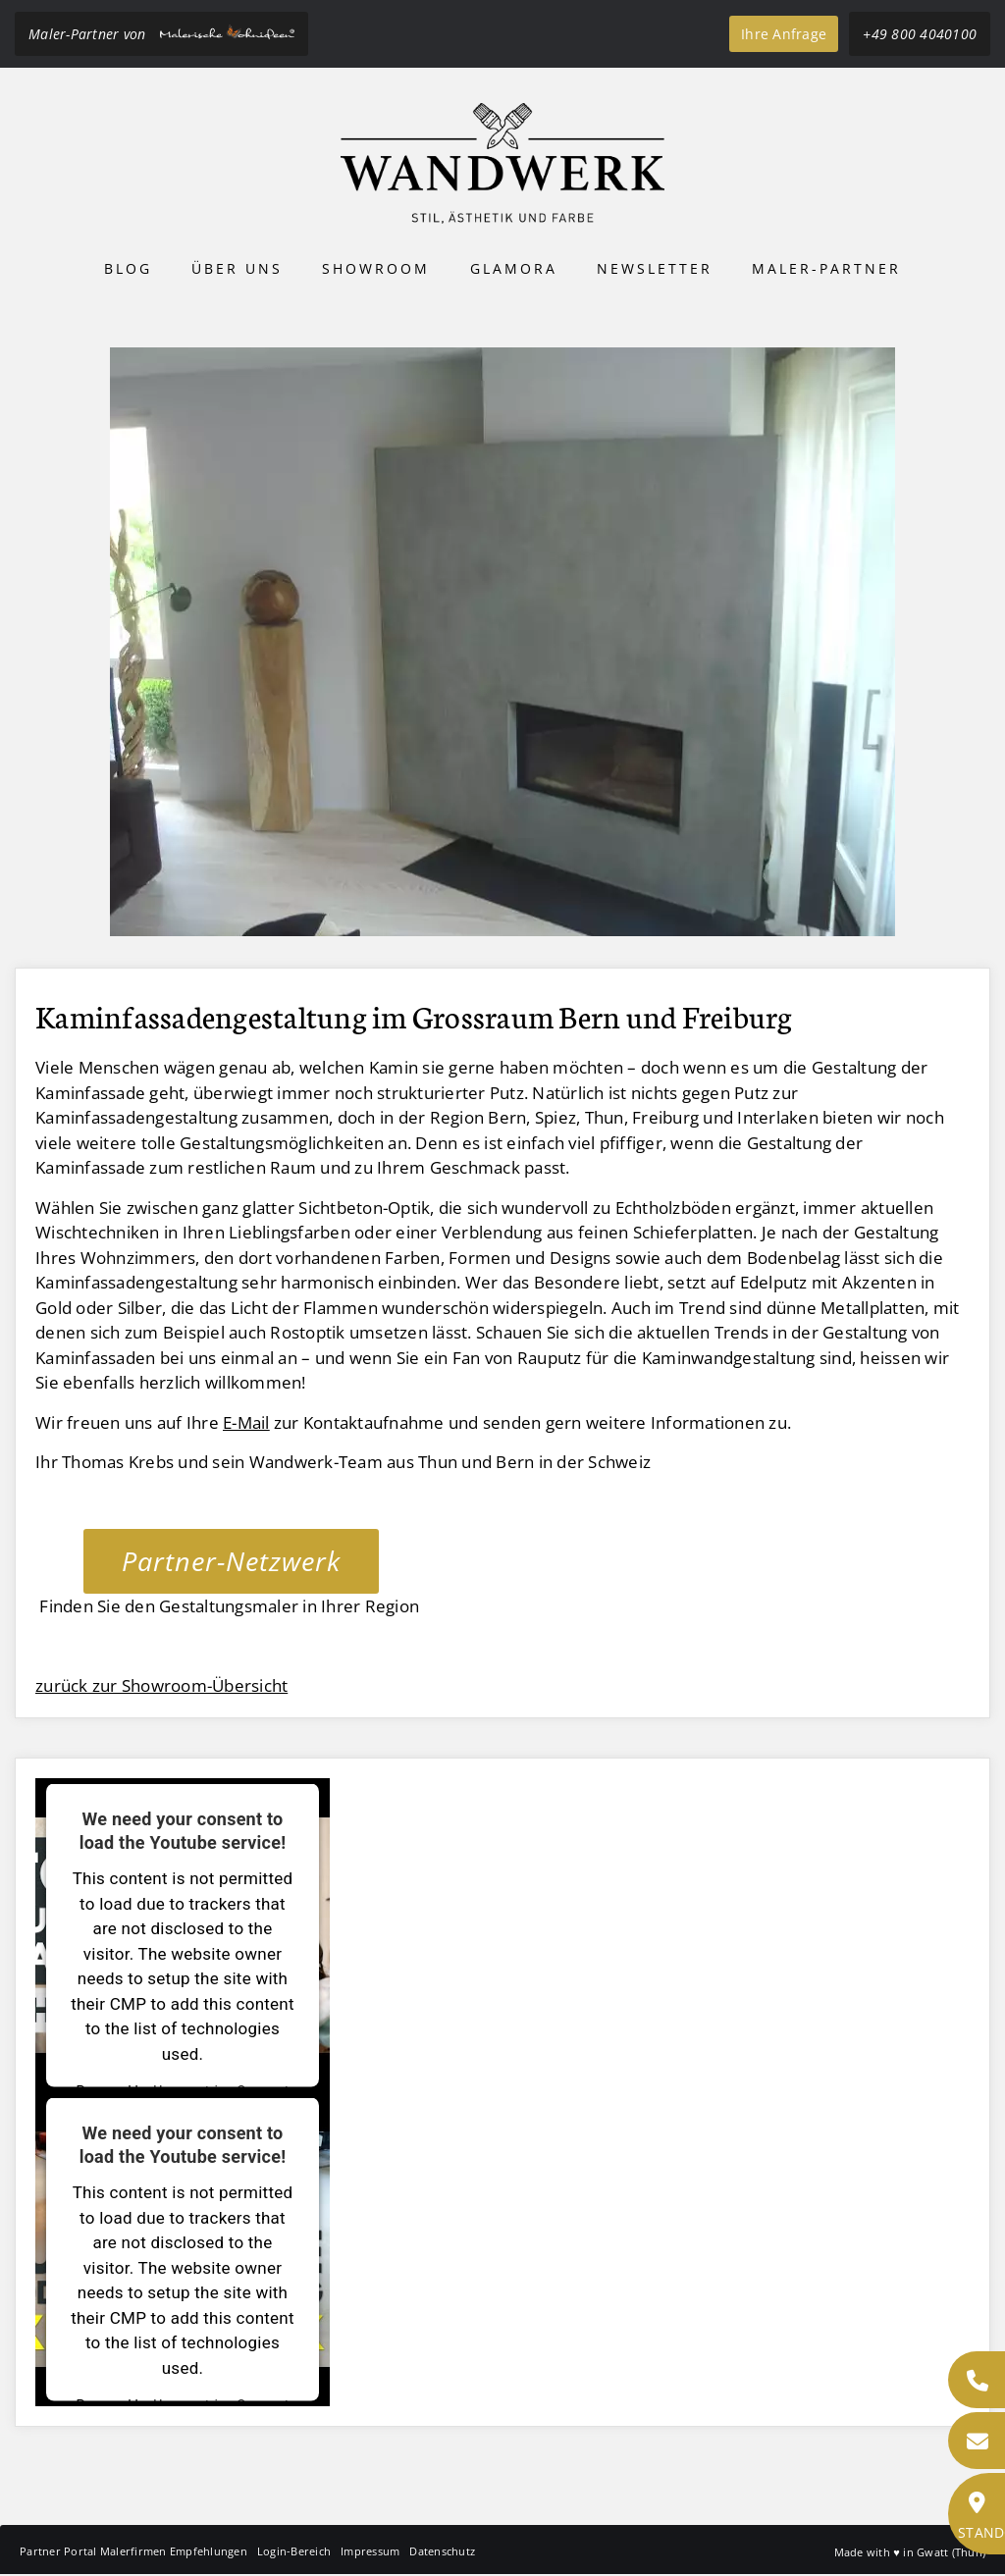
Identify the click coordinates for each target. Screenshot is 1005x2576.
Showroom (376, 268)
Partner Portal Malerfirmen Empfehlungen (133, 2551)
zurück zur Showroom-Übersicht (161, 1685)
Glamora (513, 268)
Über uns (237, 268)
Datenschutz (442, 2551)
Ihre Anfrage (783, 34)
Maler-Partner (826, 268)
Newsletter (655, 268)
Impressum (370, 2551)
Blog (128, 268)
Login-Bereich (294, 2551)
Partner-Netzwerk (231, 1561)
